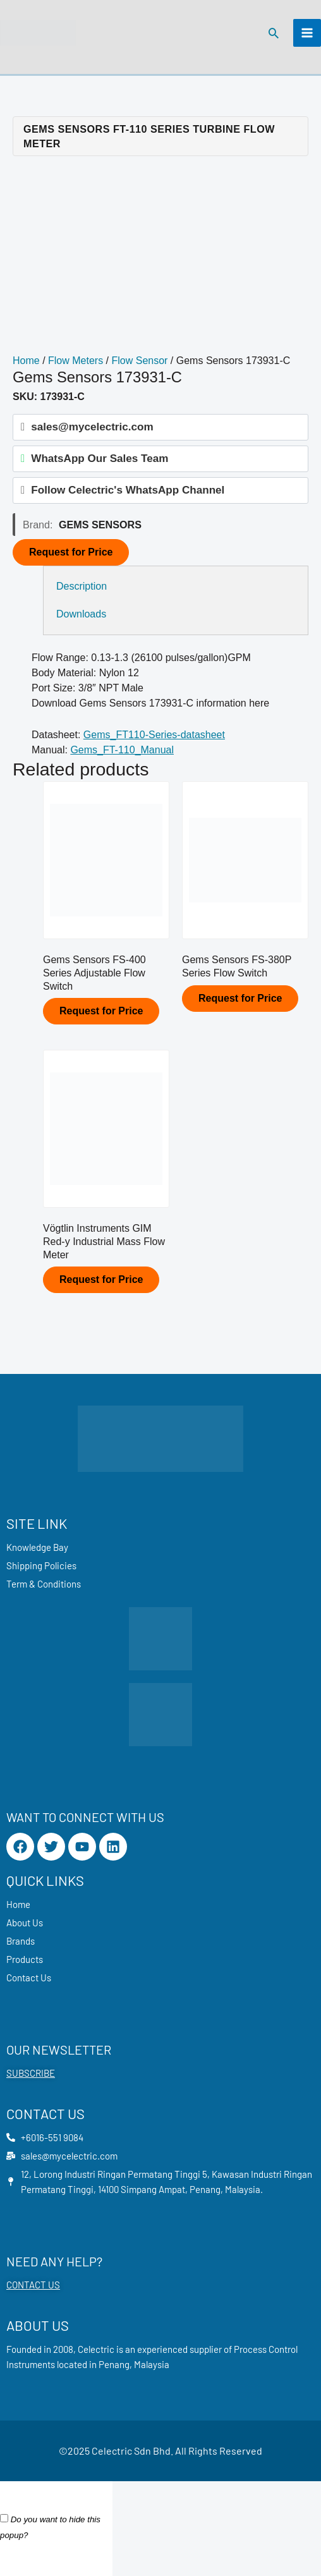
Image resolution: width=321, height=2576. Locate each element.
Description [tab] (81, 586)
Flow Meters (75, 360)
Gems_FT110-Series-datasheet (154, 734)
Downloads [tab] (81, 614)
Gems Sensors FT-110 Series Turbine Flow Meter (149, 136)
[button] (274, 33)
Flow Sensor (140, 360)
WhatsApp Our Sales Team (99, 459)
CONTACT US (33, 2284)
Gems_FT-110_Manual (122, 749)
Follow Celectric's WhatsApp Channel (127, 490)
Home (26, 360)
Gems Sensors (100, 524)
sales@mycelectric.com (92, 427)
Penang (114, 2364)
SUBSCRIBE (30, 2073)
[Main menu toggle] (307, 33)
